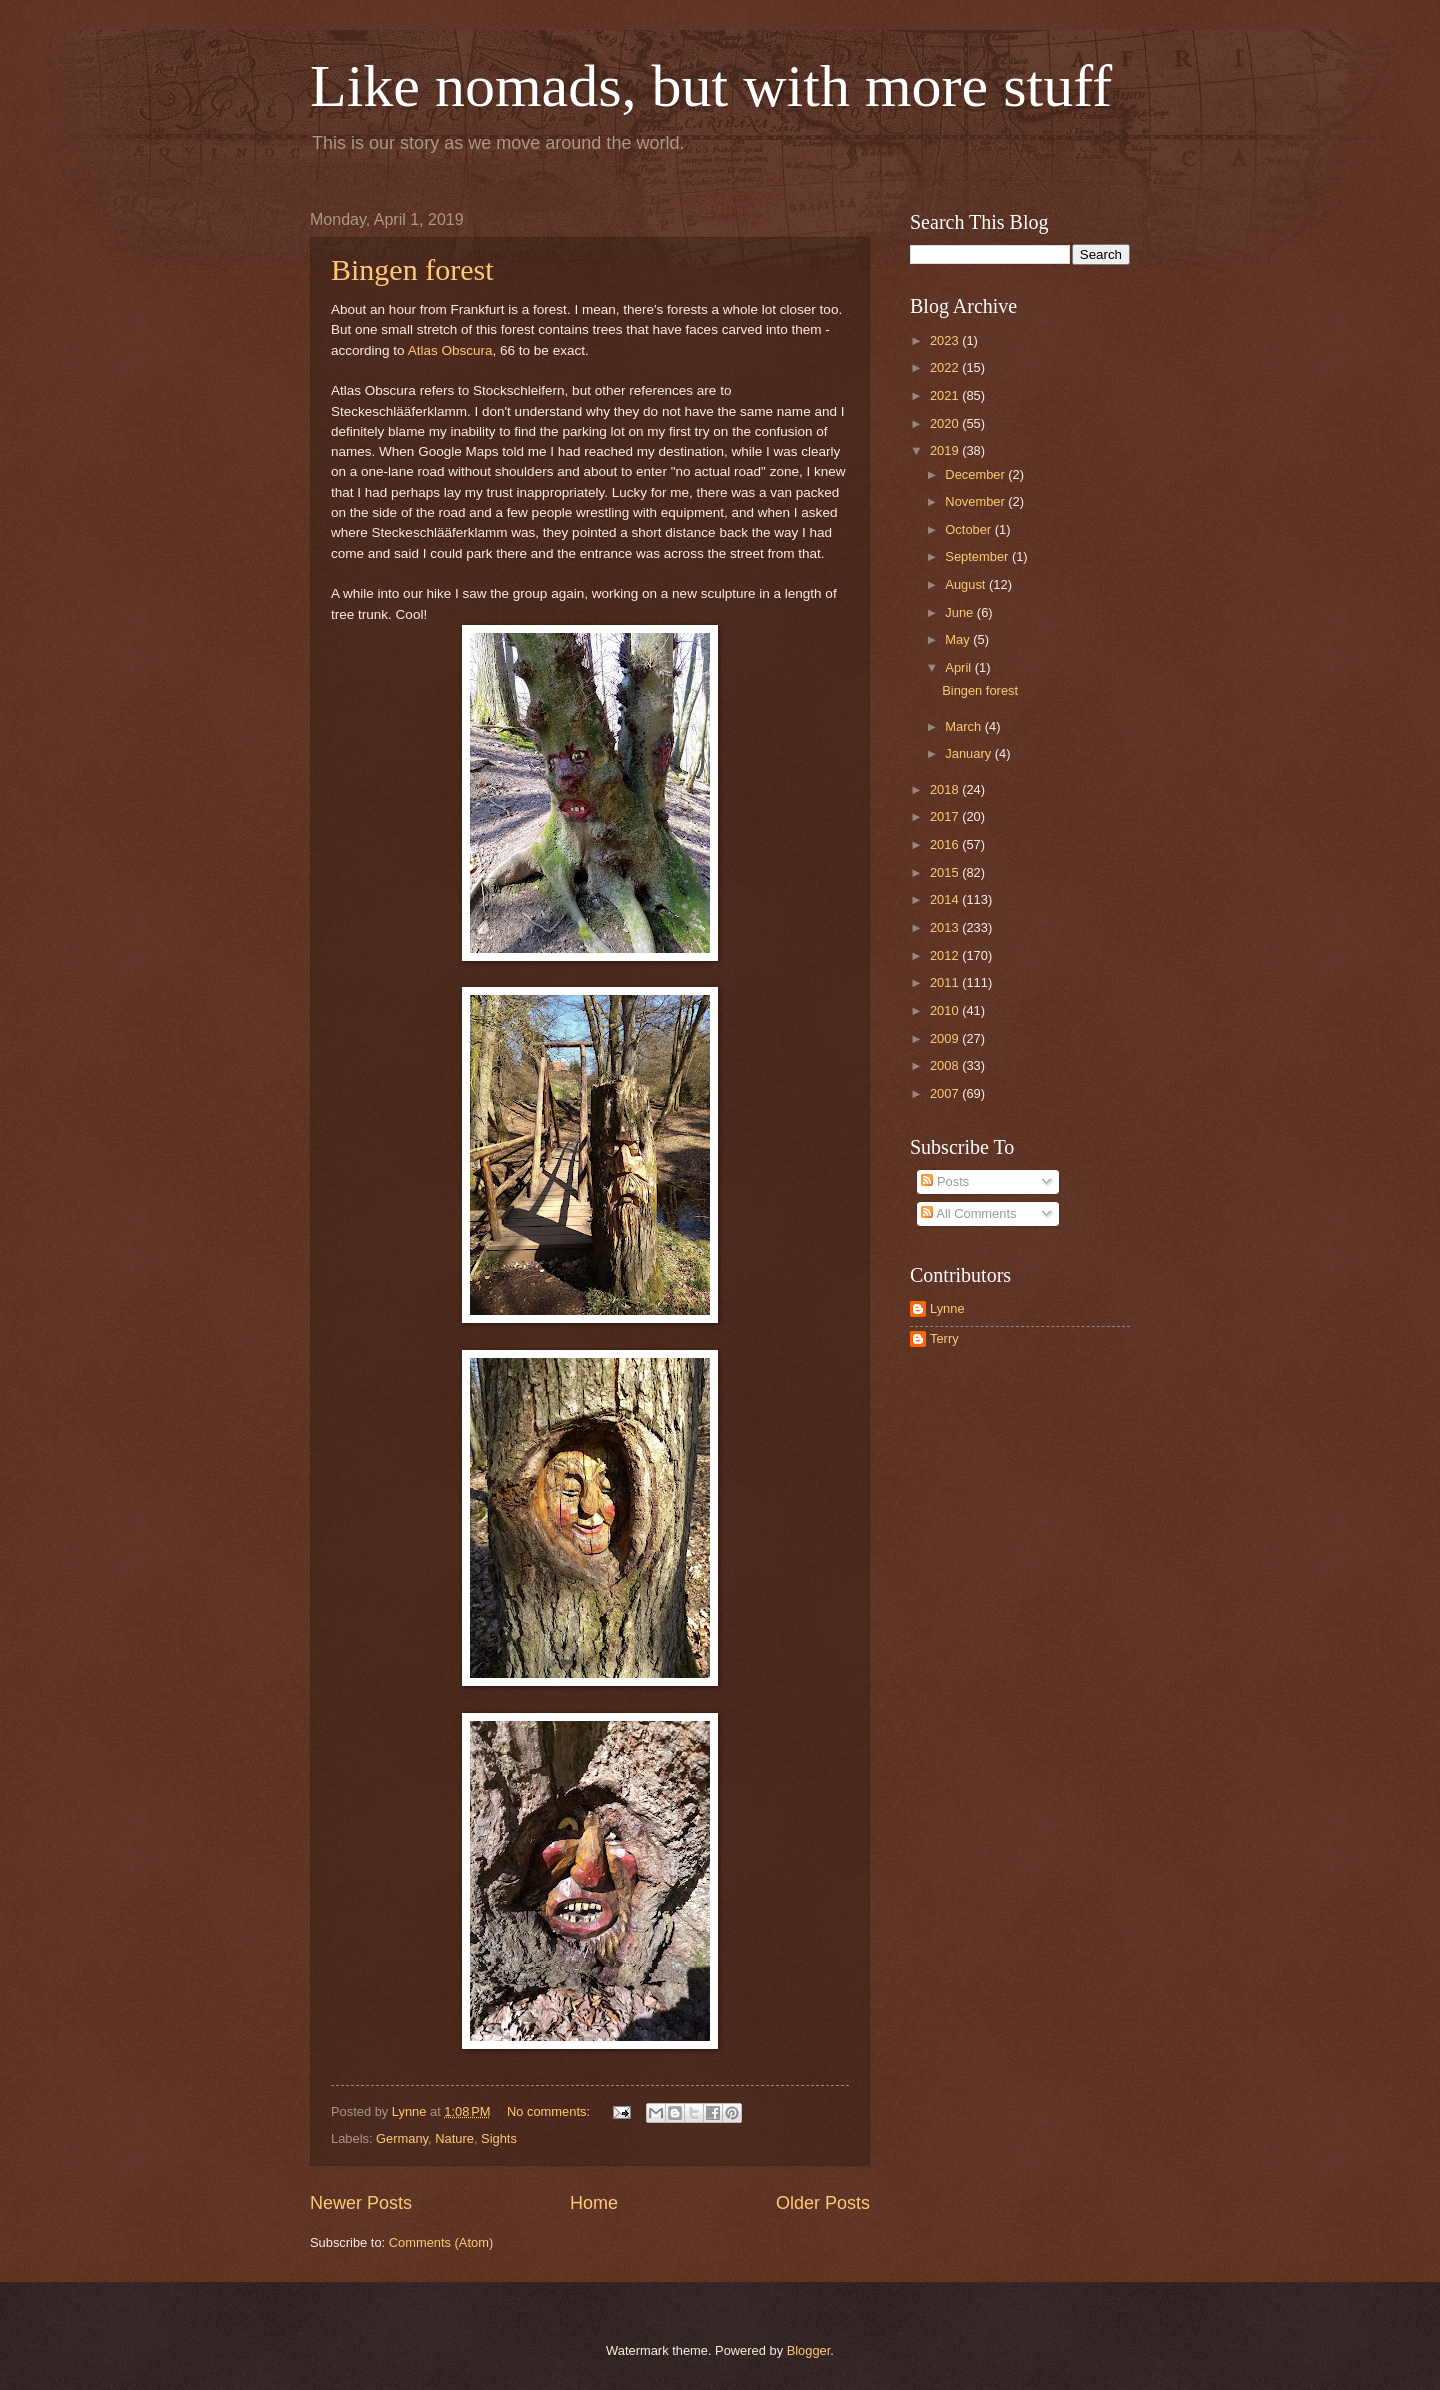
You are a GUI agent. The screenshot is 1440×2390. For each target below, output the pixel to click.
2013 (946, 927)
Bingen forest (412, 269)
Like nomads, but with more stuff (711, 86)
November (976, 501)
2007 (946, 1093)
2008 (946, 1065)
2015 (946, 872)
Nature (454, 2138)
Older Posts (823, 2203)
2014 (946, 899)
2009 (946, 1038)
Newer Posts (361, 2203)
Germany (402, 2138)
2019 (946, 450)
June (961, 612)
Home (594, 2203)
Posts (945, 1181)
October (969, 529)
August (967, 584)
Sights (499, 2138)
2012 (946, 955)
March (964, 726)
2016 (946, 844)
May (959, 639)
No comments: (550, 2111)
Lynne (947, 1308)
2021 (946, 395)
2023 (946, 340)
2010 (946, 1010)
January (969, 753)
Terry (944, 1338)
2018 (946, 789)
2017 (946, 816)
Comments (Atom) (441, 2242)
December (976, 474)
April (959, 667)
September (978, 556)
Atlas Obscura (450, 350)
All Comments (968, 1213)
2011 (946, 982)
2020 (946, 423)
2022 (946, 367)
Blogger (809, 2350)
